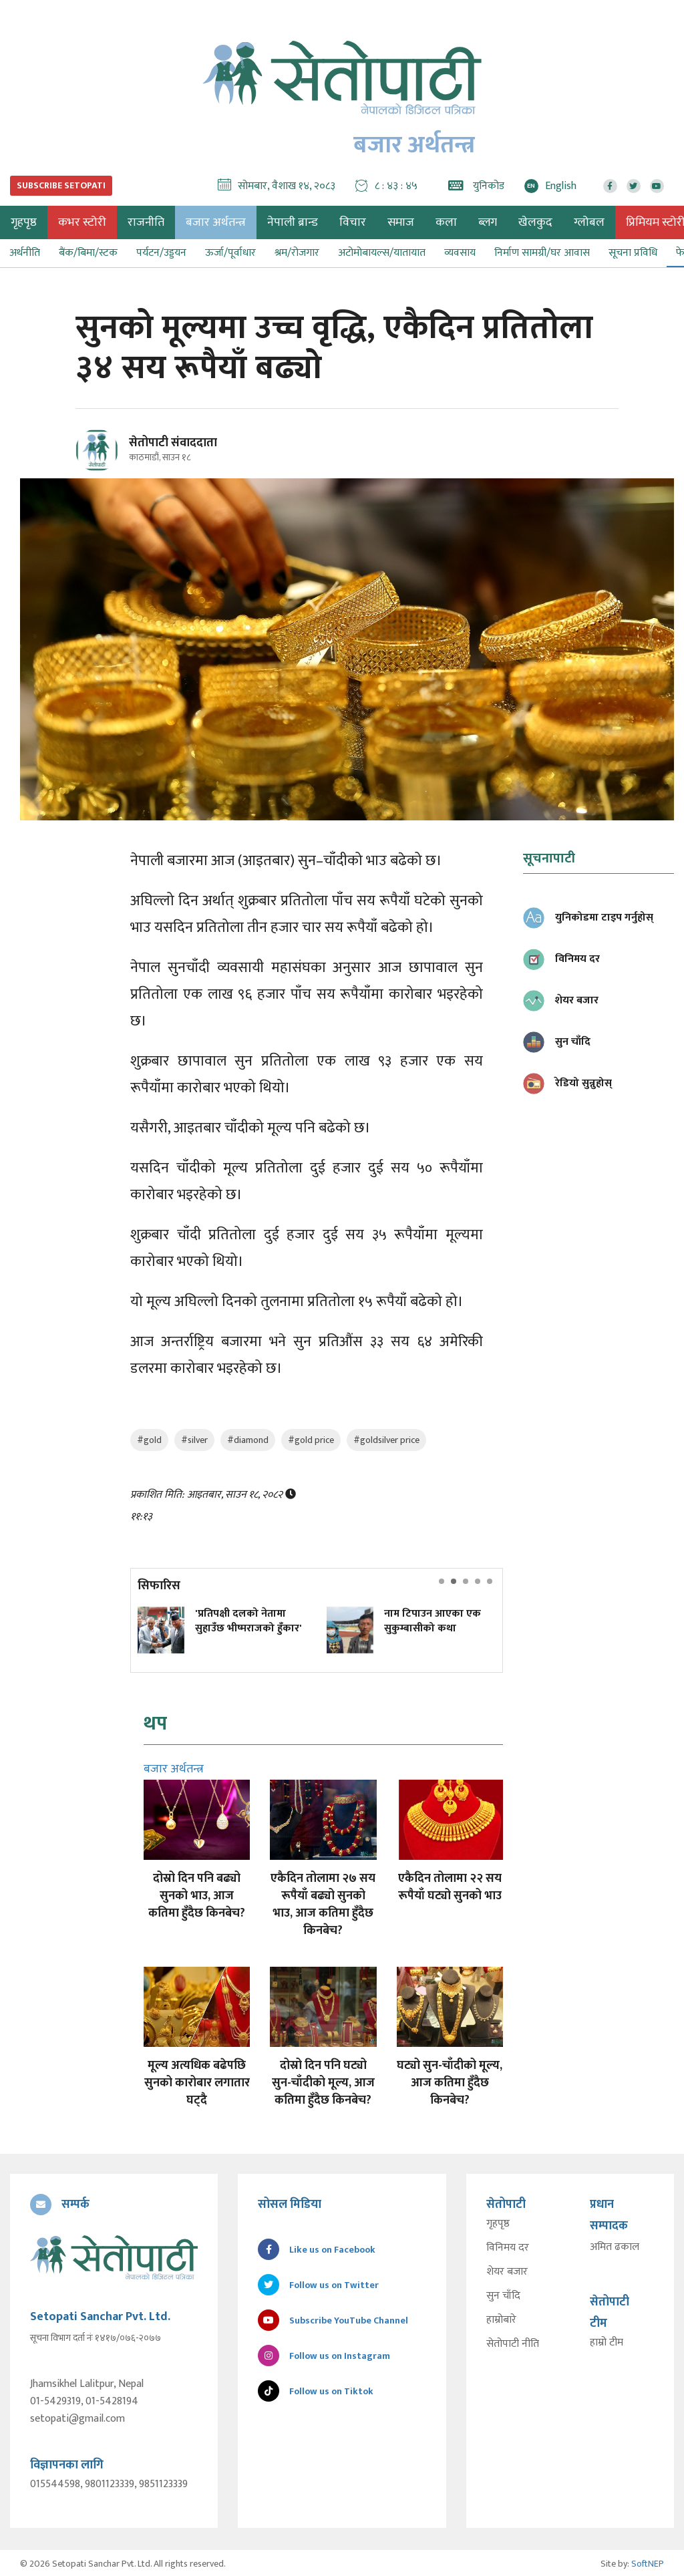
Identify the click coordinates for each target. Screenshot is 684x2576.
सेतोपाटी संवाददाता (173, 443)
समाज (400, 222)
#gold (149, 1440)
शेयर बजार (507, 2272)
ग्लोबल (589, 222)
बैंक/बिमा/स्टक (88, 253)
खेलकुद (535, 222)
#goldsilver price (386, 1440)
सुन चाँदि (503, 2296)
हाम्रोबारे (501, 2320)
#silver (194, 1440)
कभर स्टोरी (82, 222)
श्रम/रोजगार (297, 253)
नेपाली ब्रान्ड (292, 222)
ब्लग (487, 222)
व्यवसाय (460, 253)
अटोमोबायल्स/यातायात (381, 253)
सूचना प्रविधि (633, 253)
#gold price (311, 1440)
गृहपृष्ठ (498, 2224)
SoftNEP (647, 2561)
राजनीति (146, 222)
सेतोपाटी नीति (512, 2344)
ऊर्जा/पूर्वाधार (230, 253)
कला (446, 222)
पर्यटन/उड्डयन (161, 253)
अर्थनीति (24, 253)
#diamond (248, 1440)
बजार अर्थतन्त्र (216, 222)
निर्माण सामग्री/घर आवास (542, 253)
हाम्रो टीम (606, 2343)
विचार (352, 222)
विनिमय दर (507, 2248)
